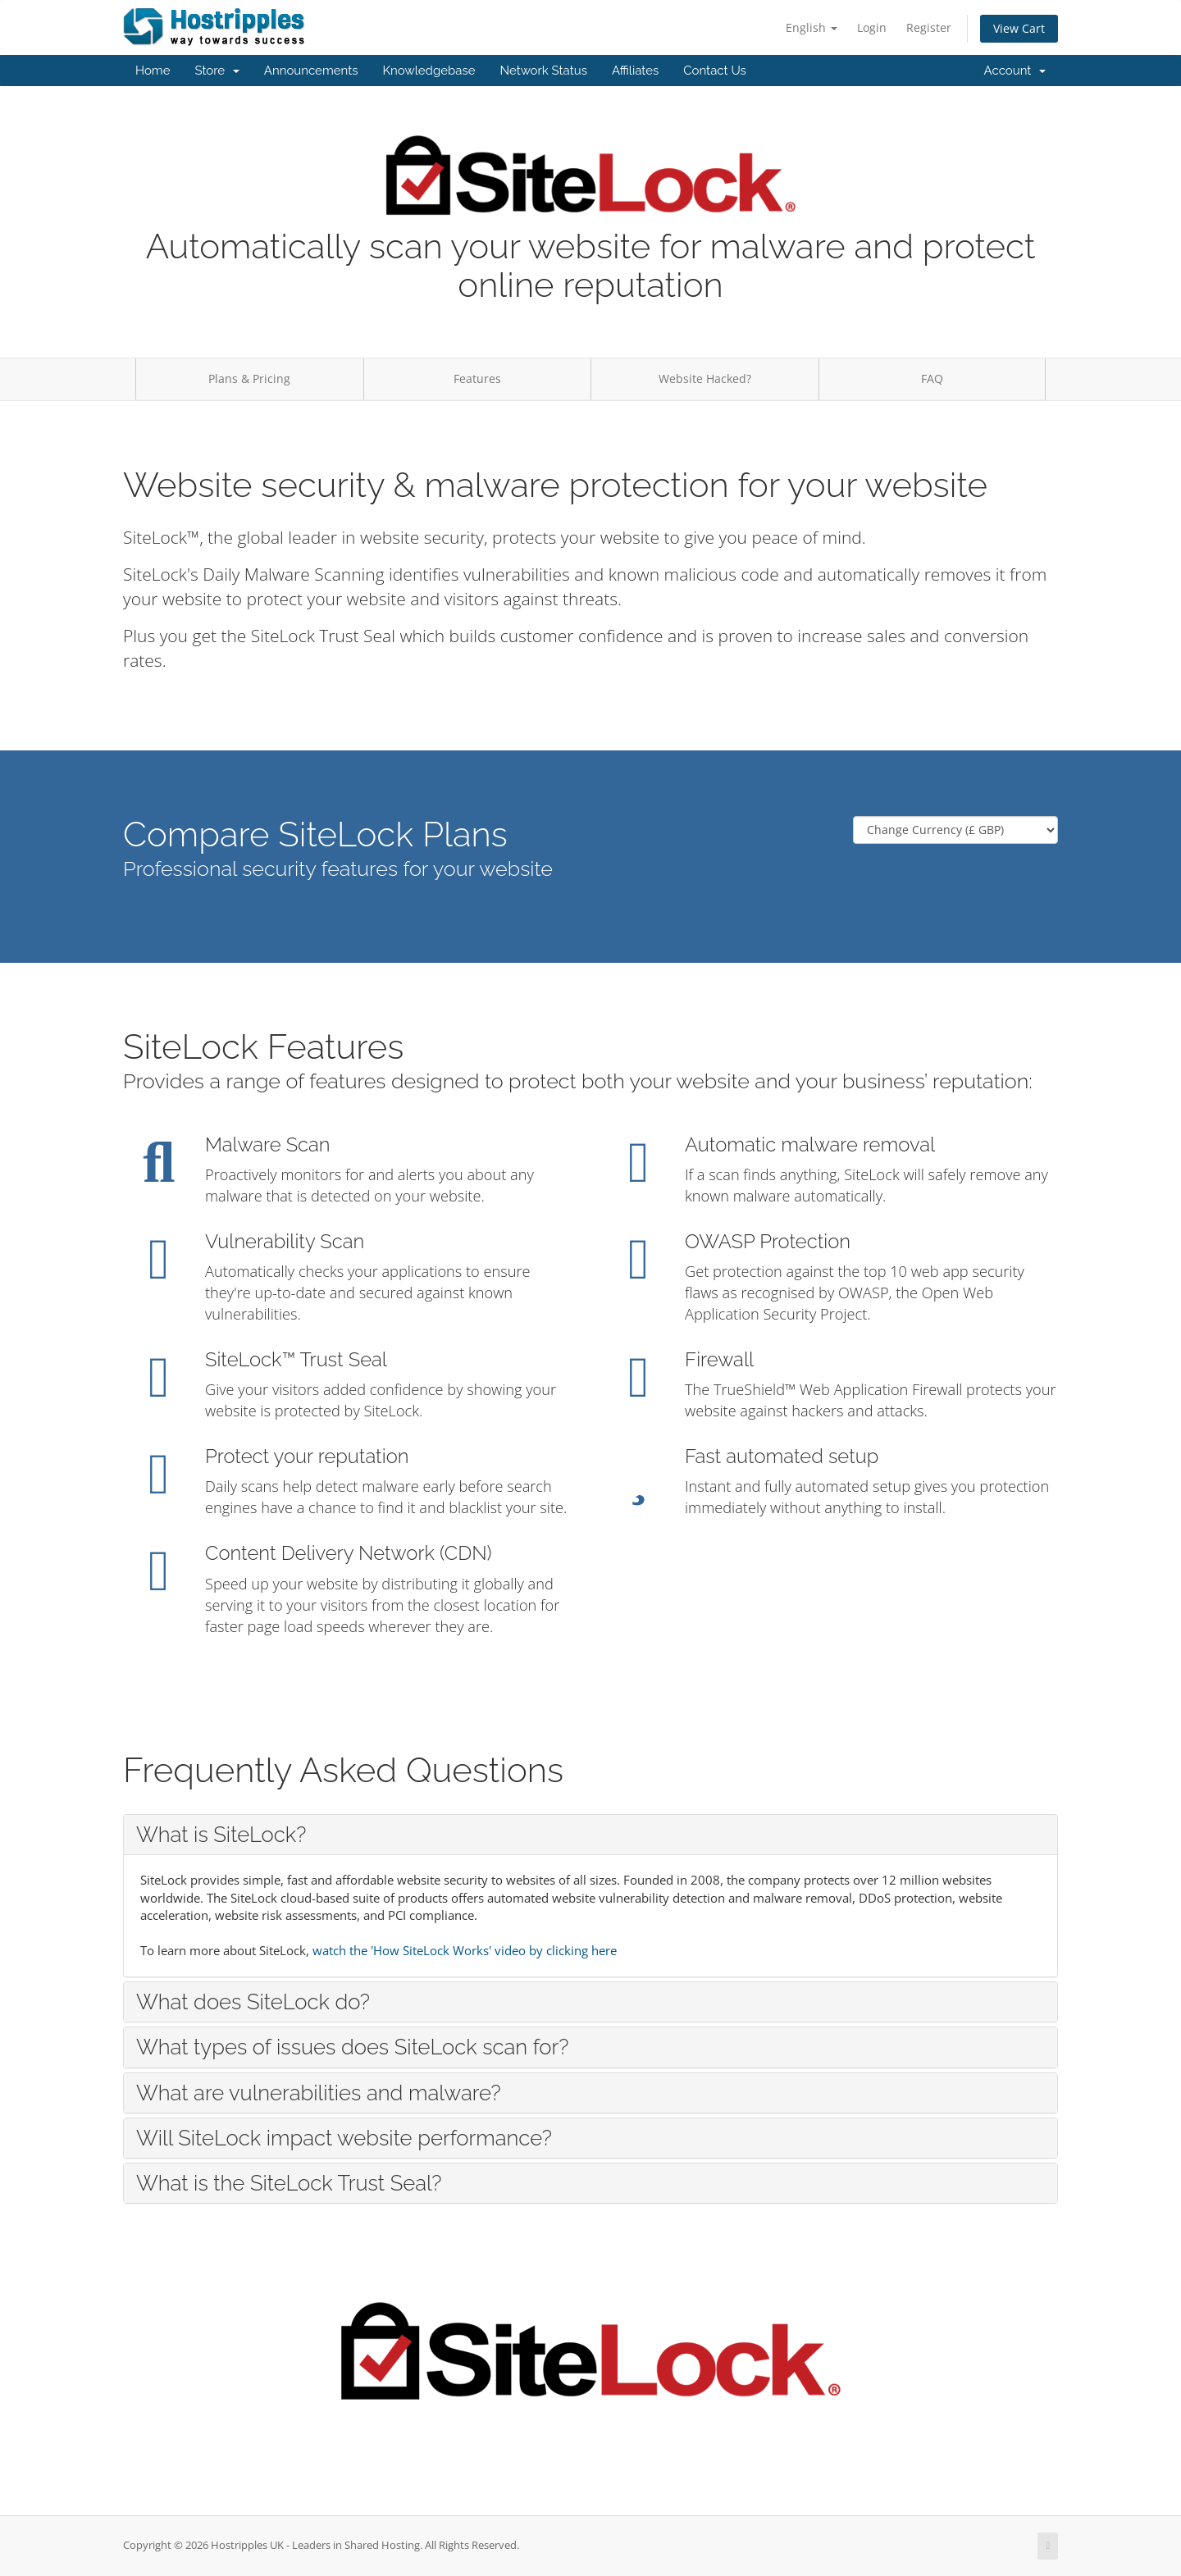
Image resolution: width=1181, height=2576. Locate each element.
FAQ (932, 378)
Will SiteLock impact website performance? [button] (344, 2138)
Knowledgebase (428, 70)
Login (872, 27)
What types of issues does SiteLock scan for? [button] (352, 2047)
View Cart (1019, 28)
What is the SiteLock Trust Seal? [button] (288, 2183)
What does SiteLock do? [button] (253, 2002)
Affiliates (635, 70)
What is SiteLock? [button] (221, 1834)
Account (1015, 70)
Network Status (542, 70)
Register (928, 27)
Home (152, 70)
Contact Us (714, 70)
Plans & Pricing (249, 378)
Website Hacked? (705, 378)
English (811, 27)
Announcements (311, 70)
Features (477, 378)
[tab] (590, 1834)
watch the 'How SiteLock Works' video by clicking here (464, 1950)
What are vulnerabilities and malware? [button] (318, 2093)
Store (216, 70)
